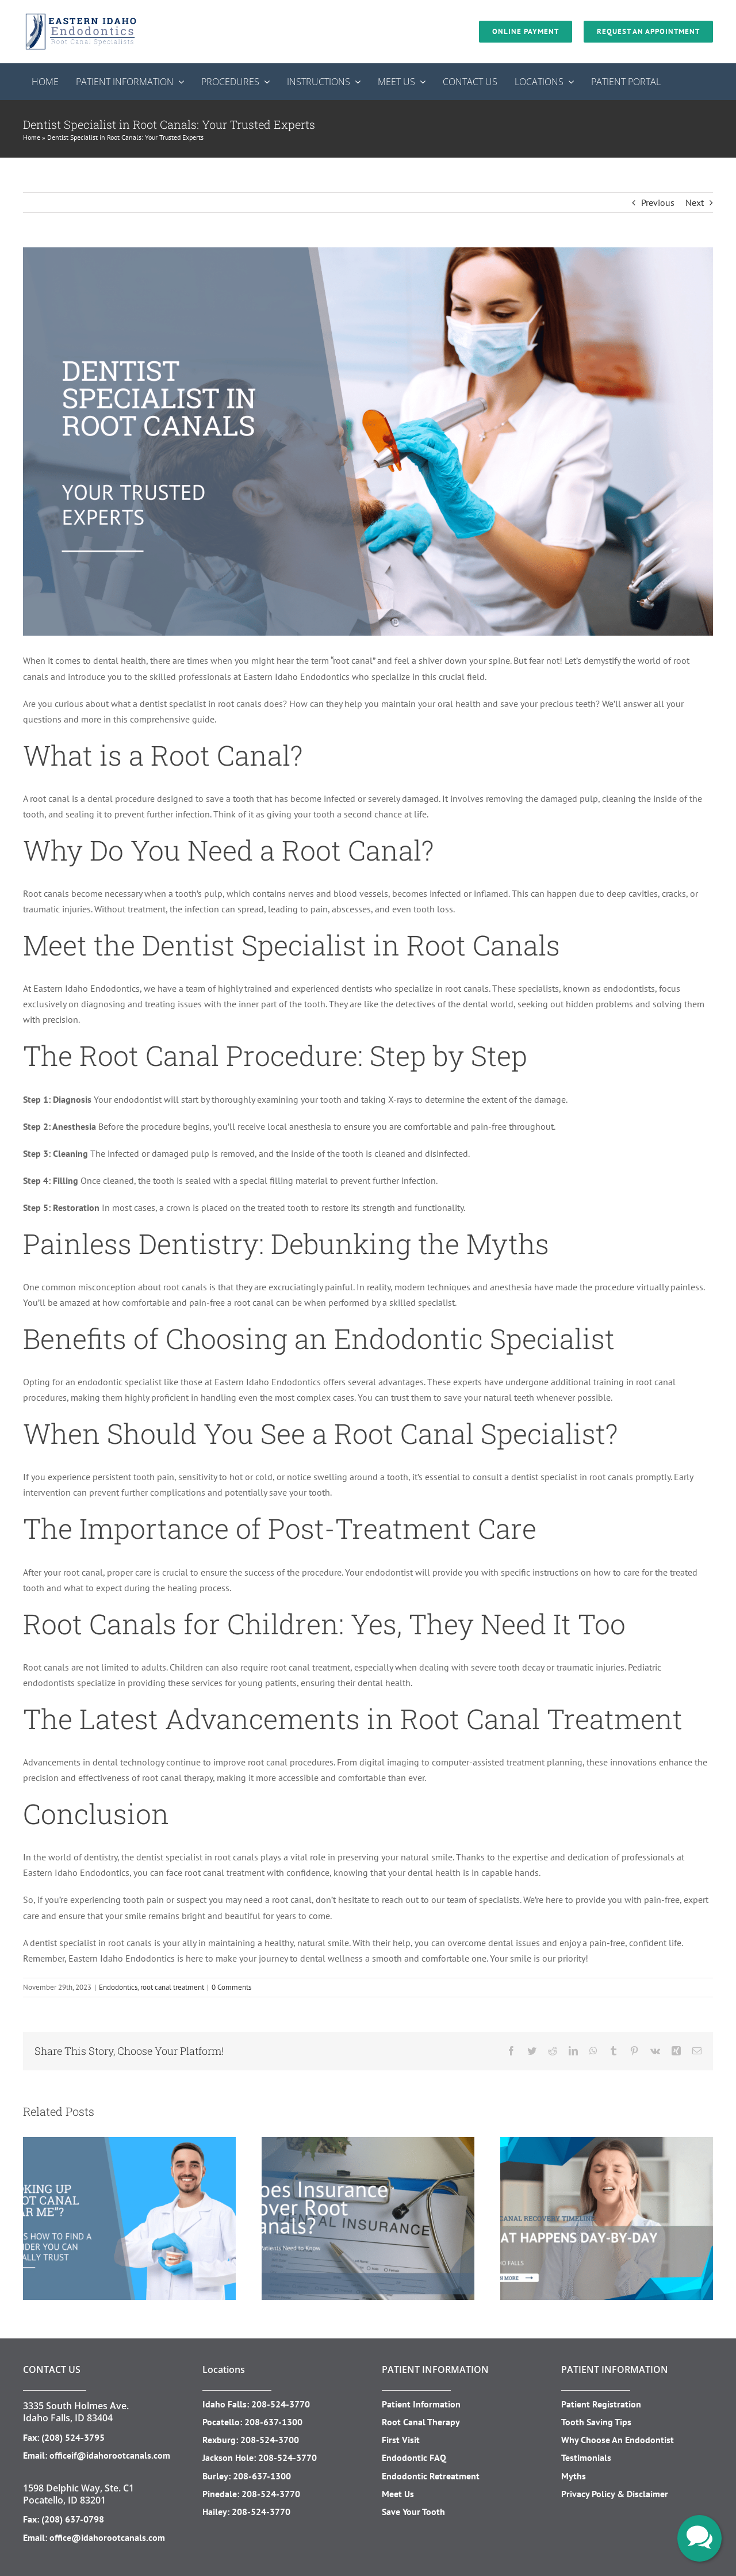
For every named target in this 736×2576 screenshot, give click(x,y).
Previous (657, 202)
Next (694, 202)
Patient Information (421, 2404)
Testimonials (586, 2457)
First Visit (401, 2439)
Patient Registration (601, 2404)
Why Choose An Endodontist (617, 2439)
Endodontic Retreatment (431, 2476)
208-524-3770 (280, 2404)
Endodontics (118, 1987)
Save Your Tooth (413, 2511)
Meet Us (398, 2493)
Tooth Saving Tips (596, 2422)
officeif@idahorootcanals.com (109, 2455)
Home (31, 137)
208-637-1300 (273, 2422)
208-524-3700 (269, 2439)
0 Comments (231, 1987)
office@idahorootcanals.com (107, 2537)
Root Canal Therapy (421, 2422)
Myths (573, 2476)
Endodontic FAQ (414, 2457)
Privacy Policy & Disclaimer (614, 2493)
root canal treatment (172, 1987)
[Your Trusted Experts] (368, 441)
